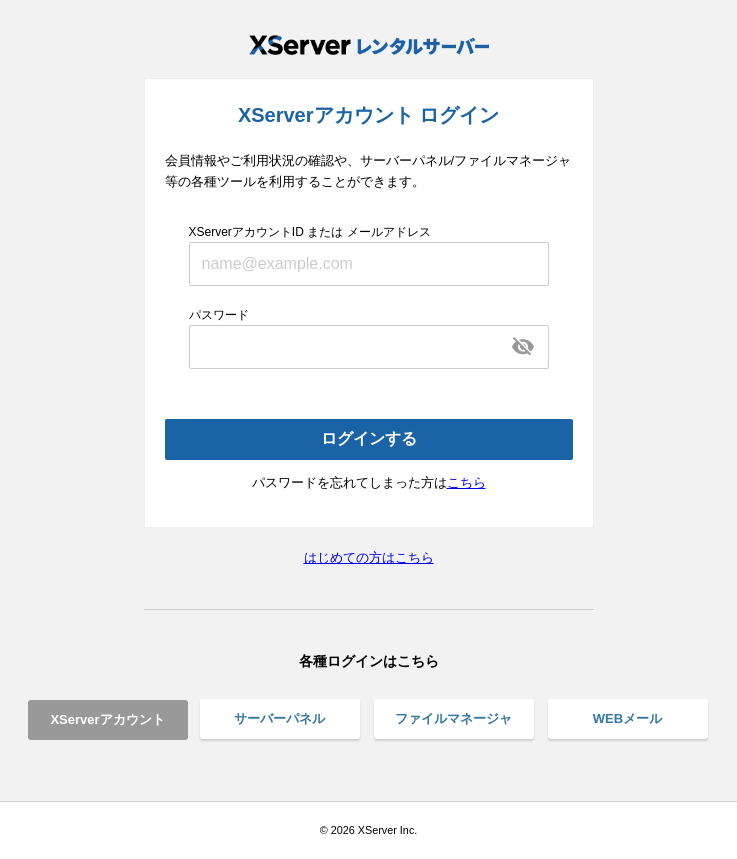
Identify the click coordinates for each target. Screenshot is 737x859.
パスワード (219, 315)
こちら (466, 482)
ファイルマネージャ (453, 718)
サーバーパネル (279, 718)
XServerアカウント (107, 719)
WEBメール (627, 718)
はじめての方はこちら (369, 557)
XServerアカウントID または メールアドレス (310, 232)
